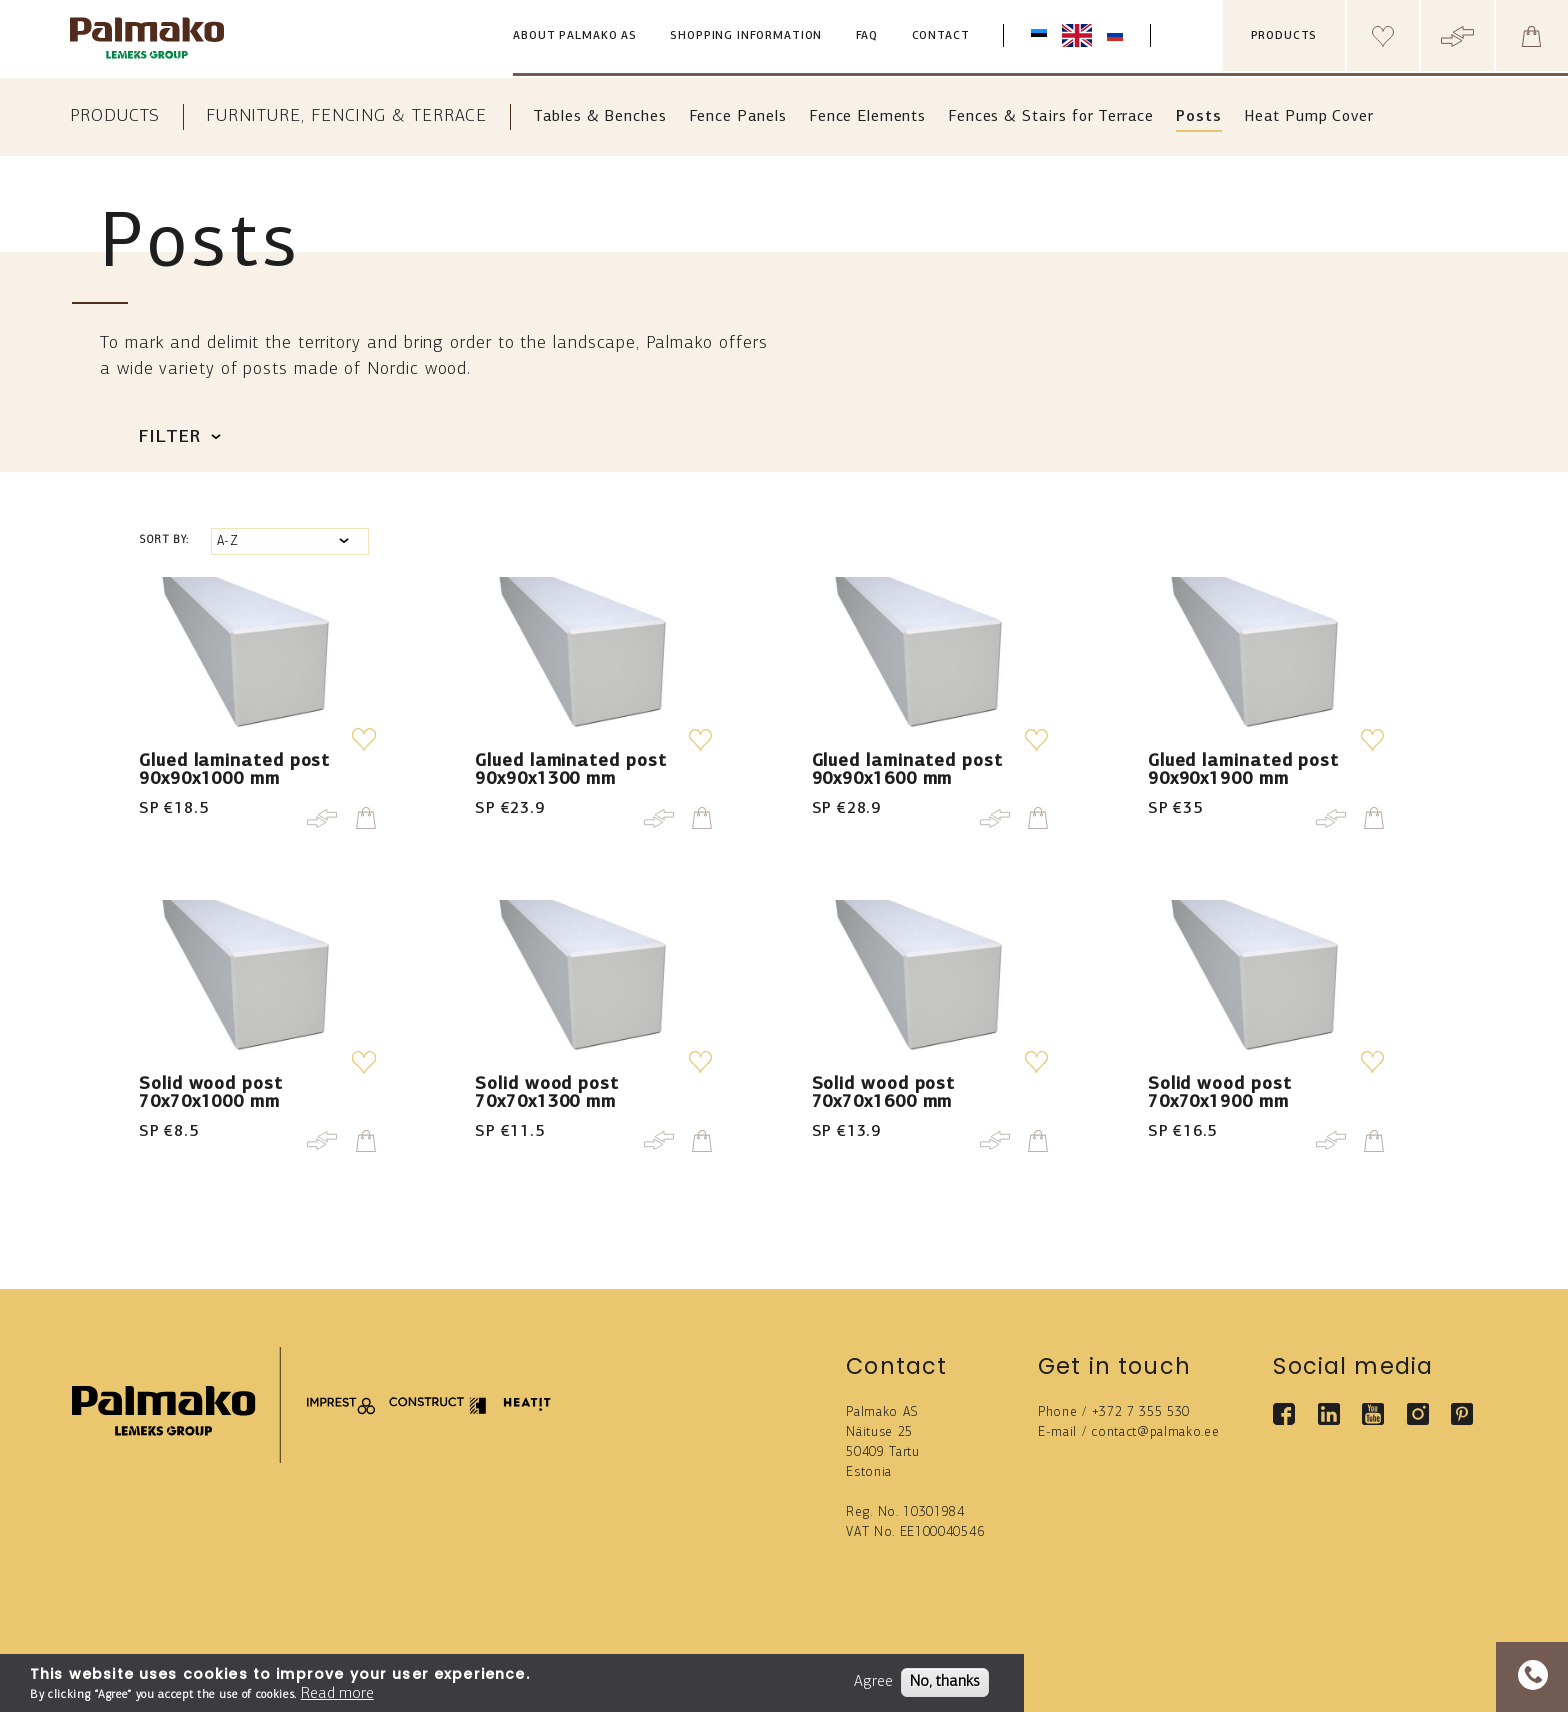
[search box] (1203, 35)
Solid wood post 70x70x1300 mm (547, 1093)
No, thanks (945, 1682)
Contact (941, 36)
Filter (169, 437)
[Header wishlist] (1383, 35)
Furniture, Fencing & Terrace (346, 116)
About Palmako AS (575, 36)
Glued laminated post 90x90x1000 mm (234, 770)
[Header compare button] (1457, 35)
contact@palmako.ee (1155, 1432)
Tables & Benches (600, 117)
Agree (873, 1682)
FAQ (867, 36)
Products (115, 116)
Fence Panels (738, 117)
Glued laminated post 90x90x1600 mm (907, 770)
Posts (1198, 117)
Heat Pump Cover (1309, 117)
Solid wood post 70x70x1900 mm (1220, 1093)
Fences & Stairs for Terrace (1051, 117)
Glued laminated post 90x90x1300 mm (570, 770)
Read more (337, 1694)
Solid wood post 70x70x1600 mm (884, 1093)
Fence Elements (867, 117)
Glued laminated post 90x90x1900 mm (1243, 770)
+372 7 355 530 (1141, 1412)
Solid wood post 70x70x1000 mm (211, 1093)
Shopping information (746, 36)
